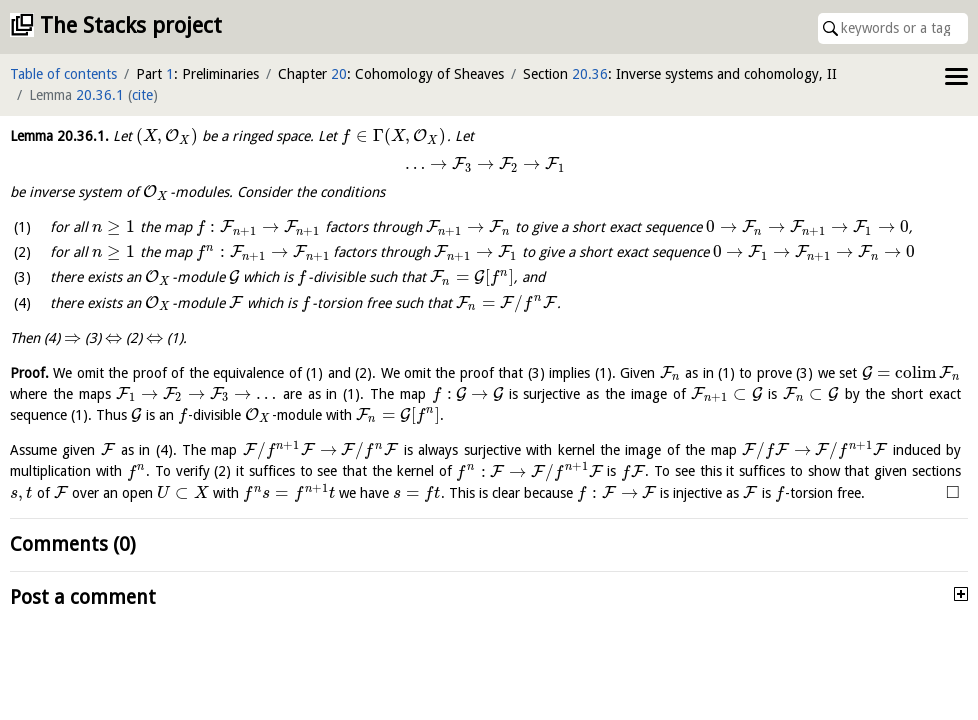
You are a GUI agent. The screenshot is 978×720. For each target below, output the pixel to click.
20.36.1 (100, 95)
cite (142, 95)
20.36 (590, 74)
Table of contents (63, 74)
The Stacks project (131, 25)
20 (339, 74)
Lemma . (59, 136)
